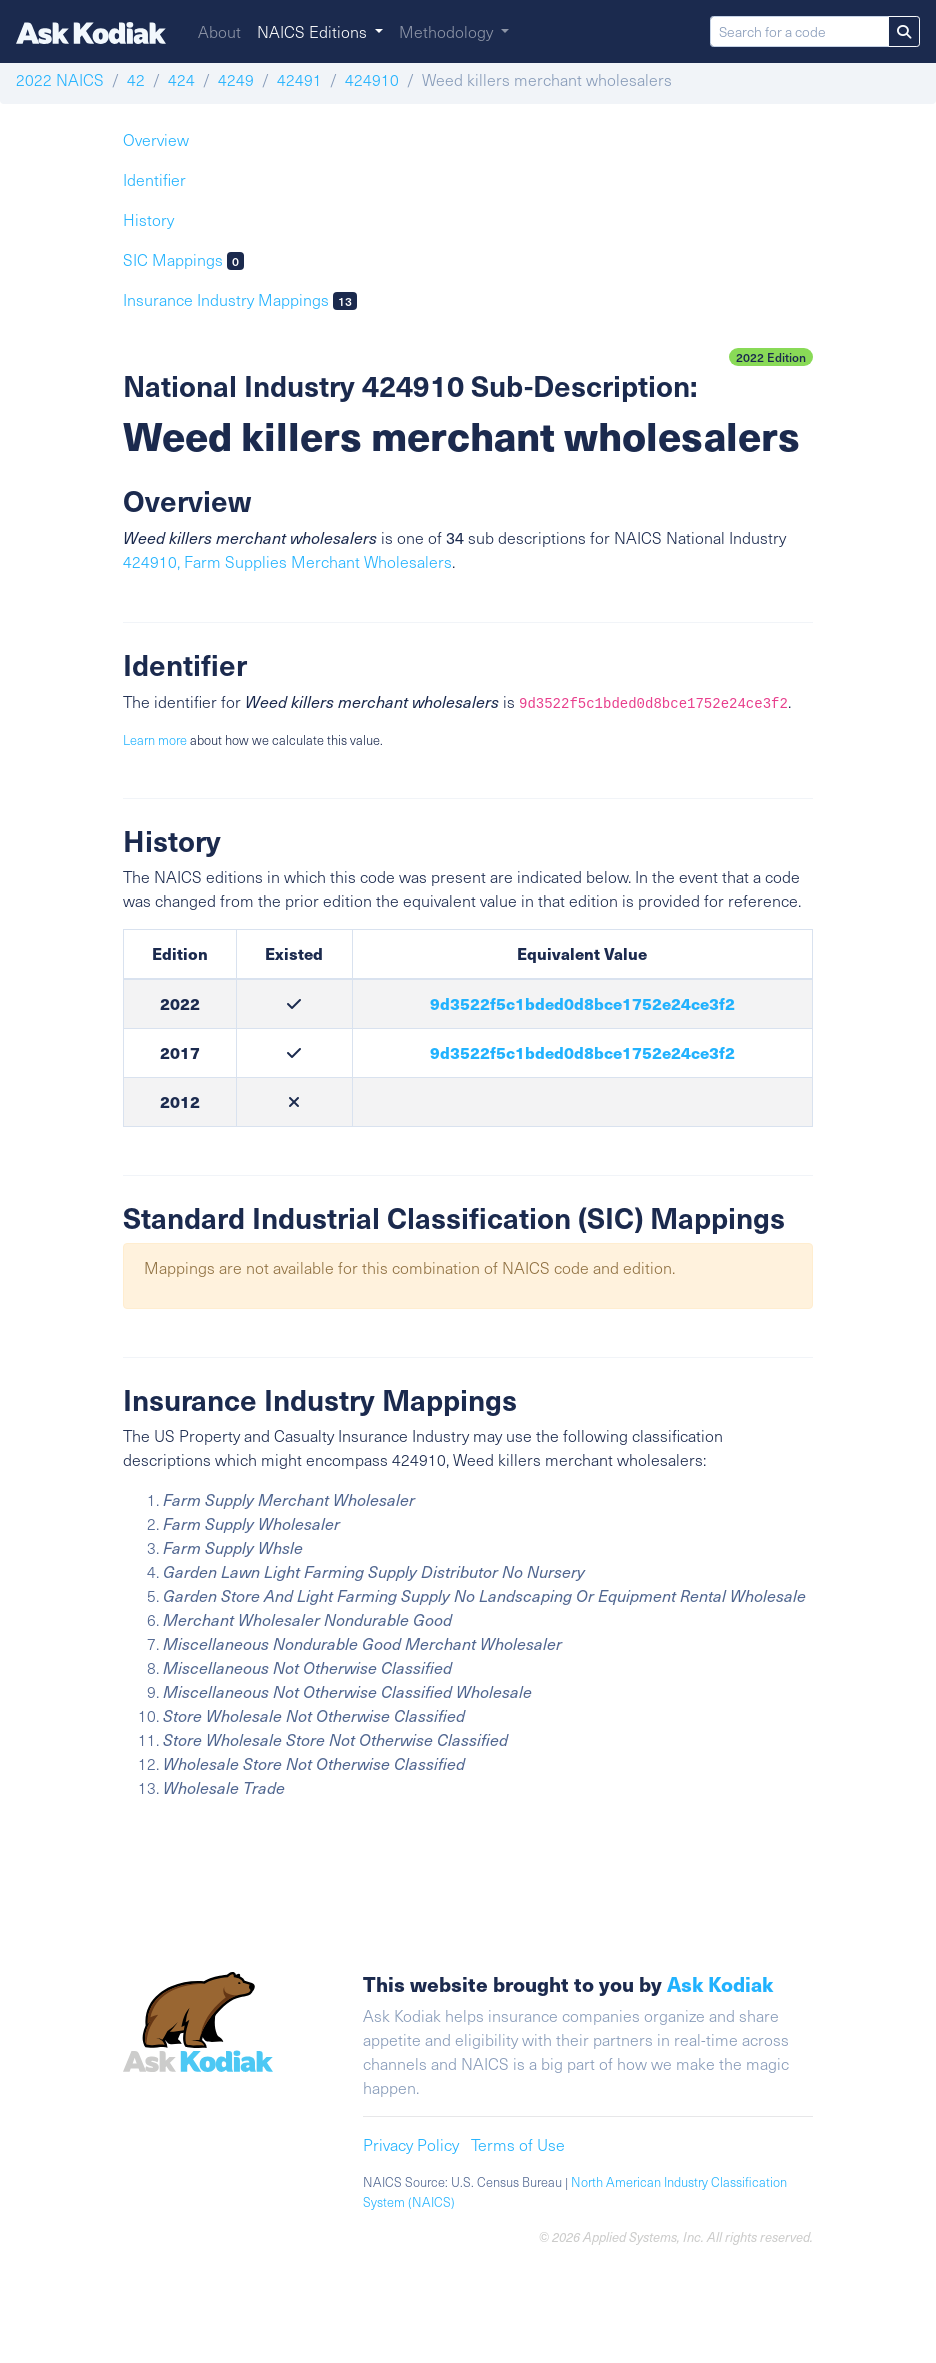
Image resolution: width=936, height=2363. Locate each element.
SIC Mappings (183, 259)
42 (136, 79)
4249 (236, 79)
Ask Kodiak (720, 1983)
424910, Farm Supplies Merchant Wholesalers (287, 561)
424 (181, 79)
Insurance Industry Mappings (240, 299)
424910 (372, 79)
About (219, 31)
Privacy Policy (411, 2144)
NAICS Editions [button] (314, 31)
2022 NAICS (60, 79)
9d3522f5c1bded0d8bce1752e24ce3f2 (582, 1003)
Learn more (155, 740)
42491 (299, 79)
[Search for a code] (799, 31)
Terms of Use (518, 2144)
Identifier (154, 179)
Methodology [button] (448, 31)
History (148, 219)
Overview (156, 139)
